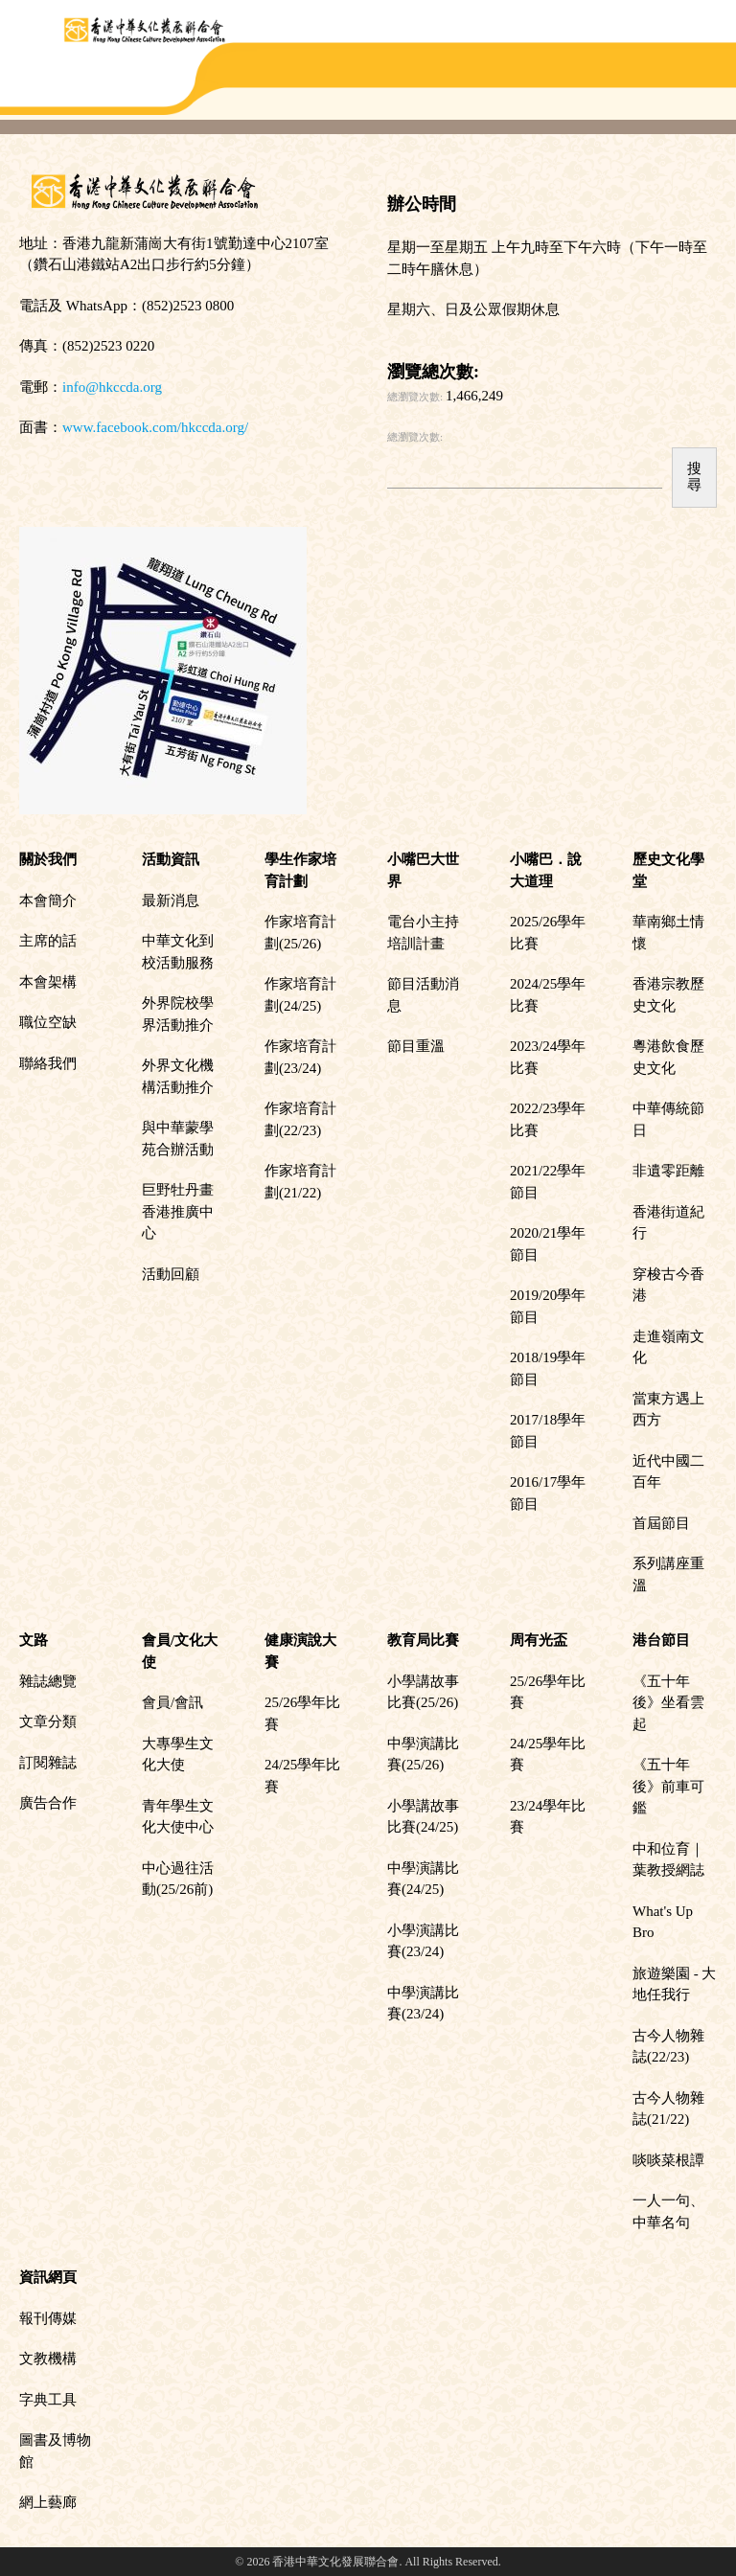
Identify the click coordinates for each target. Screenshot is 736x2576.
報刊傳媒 (48, 2318)
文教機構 (48, 2358)
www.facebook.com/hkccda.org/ (155, 427)
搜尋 (694, 476)
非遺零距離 (668, 1170)
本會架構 (48, 982)
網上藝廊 (48, 2502)
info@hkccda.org (112, 387)
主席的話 (48, 940)
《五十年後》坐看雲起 (668, 1703)
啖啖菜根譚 (668, 2160)
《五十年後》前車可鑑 (668, 1786)
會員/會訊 (172, 1702)
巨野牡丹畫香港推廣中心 (178, 1211)
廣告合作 (48, 1803)
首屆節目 (661, 1523)
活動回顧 (170, 1274)
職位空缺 (48, 1022)
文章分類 (48, 1721)
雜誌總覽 (48, 1681)
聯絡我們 (48, 1063)
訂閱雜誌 (48, 1762)
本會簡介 (48, 900)
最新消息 (170, 900)
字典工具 (48, 2399)
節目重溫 (416, 1046)
